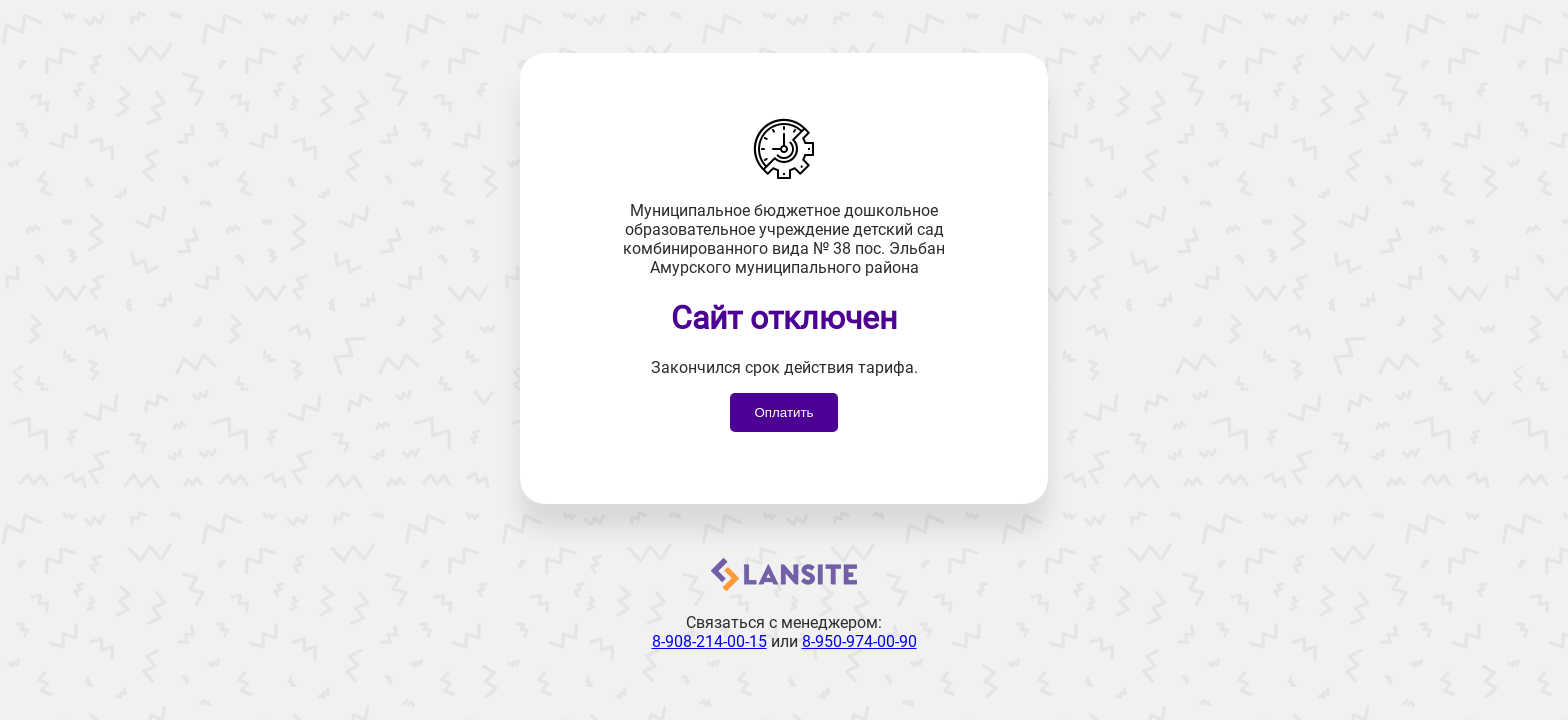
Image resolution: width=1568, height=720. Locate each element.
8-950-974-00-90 (859, 641)
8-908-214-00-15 (709, 641)
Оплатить (783, 412)
